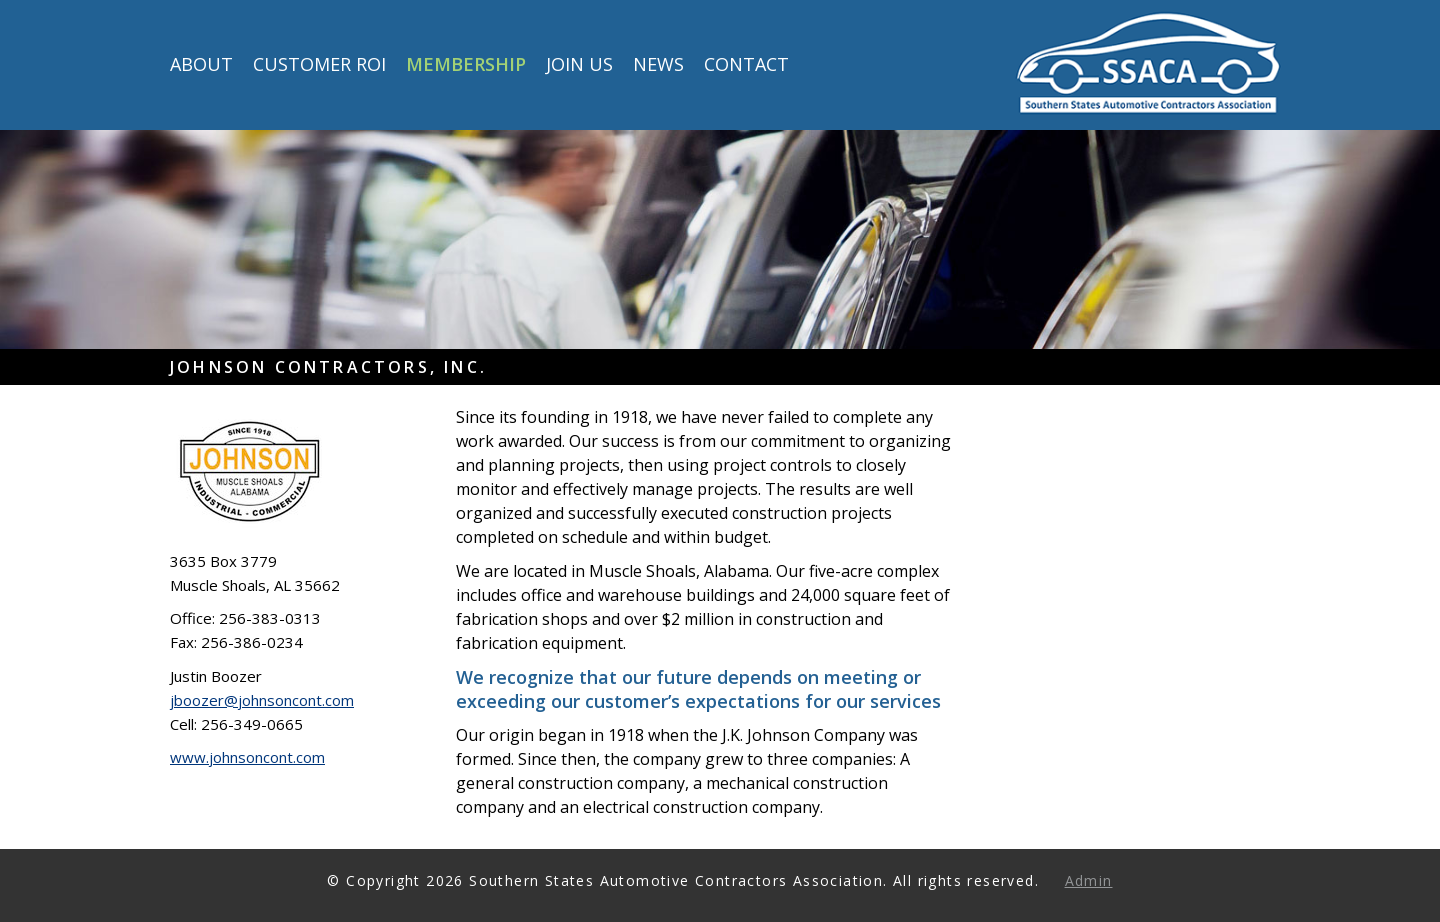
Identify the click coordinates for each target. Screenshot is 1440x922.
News (658, 65)
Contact (746, 65)
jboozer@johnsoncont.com (262, 700)
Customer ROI (319, 65)
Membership (466, 65)
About (201, 65)
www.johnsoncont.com (247, 757)
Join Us (579, 65)
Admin (1089, 880)
